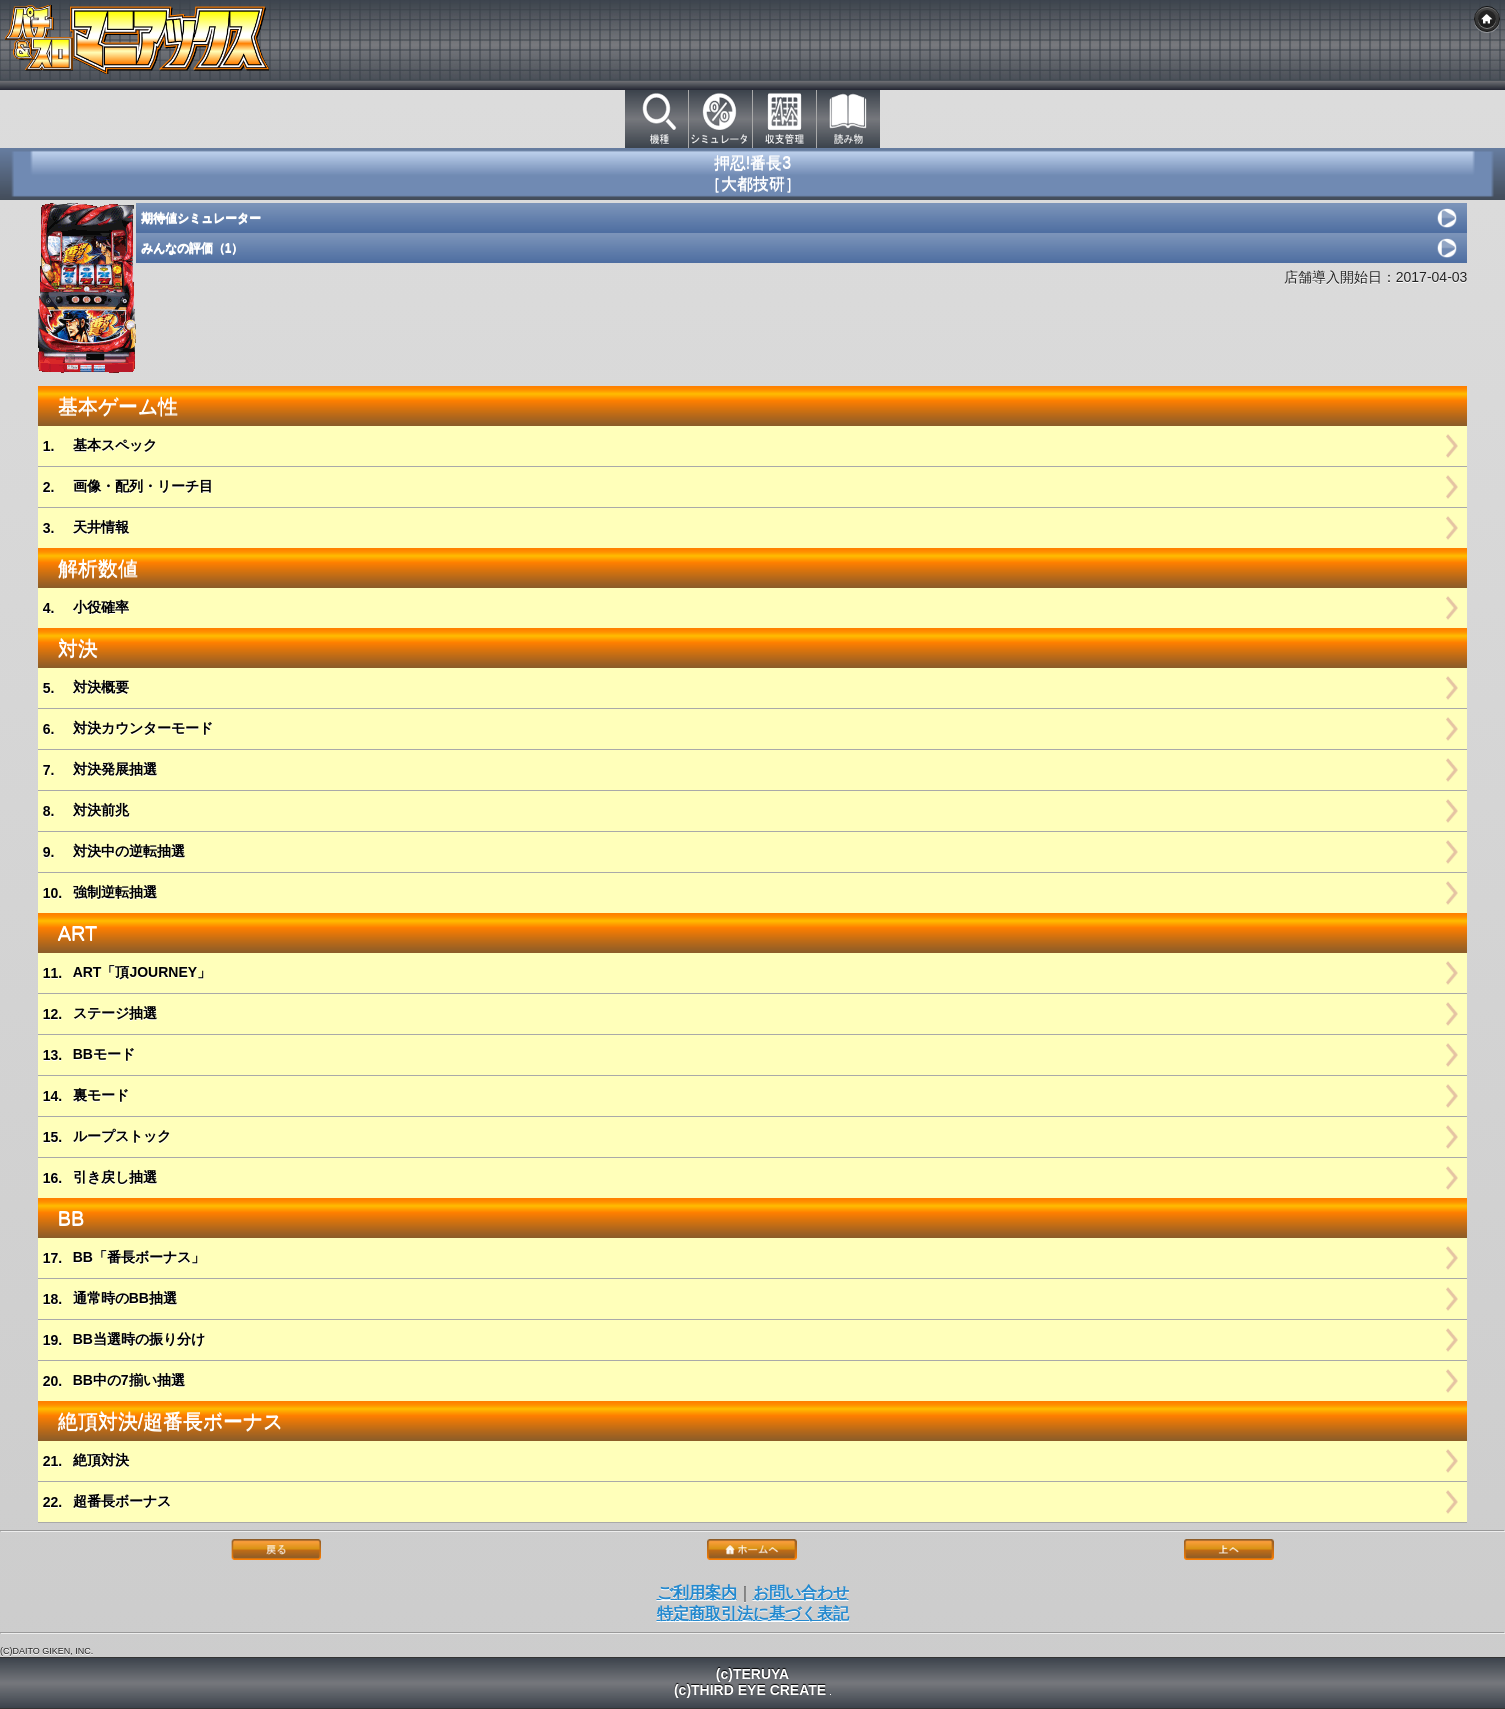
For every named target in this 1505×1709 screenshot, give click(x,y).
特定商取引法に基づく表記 (753, 1613)
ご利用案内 (697, 1592)
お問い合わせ (801, 1592)
